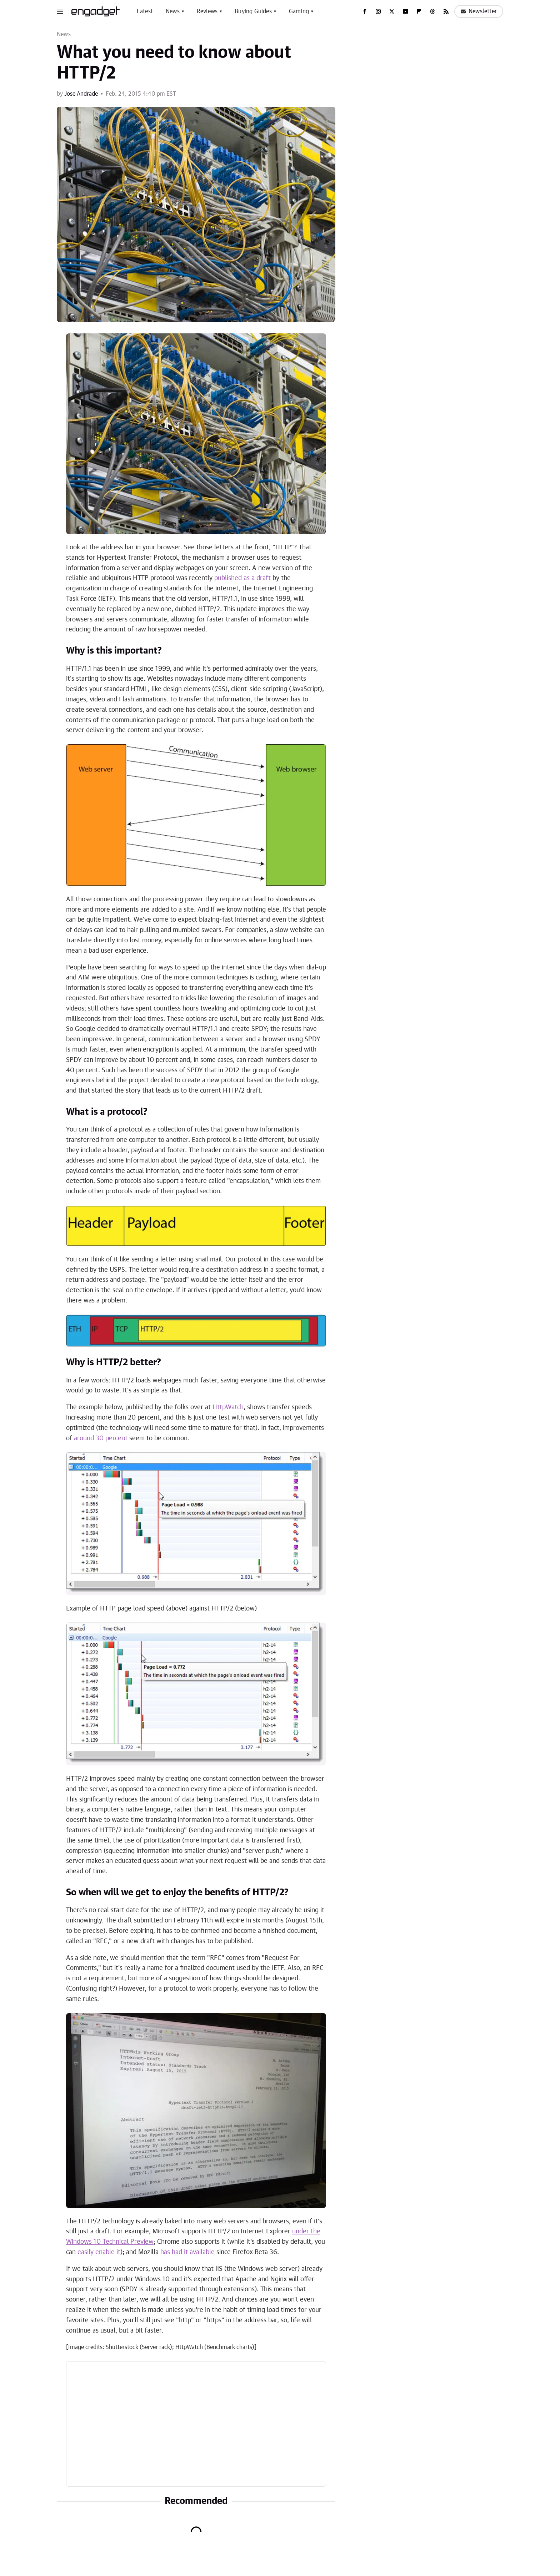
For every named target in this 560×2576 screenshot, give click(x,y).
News (173, 11)
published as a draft (242, 578)
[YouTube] (405, 11)
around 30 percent (101, 1438)
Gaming (299, 11)
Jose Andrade (81, 94)
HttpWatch (228, 1407)
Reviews (207, 11)
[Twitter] (391, 11)
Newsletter (479, 11)
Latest (145, 11)
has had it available (187, 2252)
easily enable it (99, 2252)
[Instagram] (378, 11)
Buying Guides (253, 11)
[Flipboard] (419, 11)
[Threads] (432, 11)
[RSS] (446, 11)
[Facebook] (364, 11)
